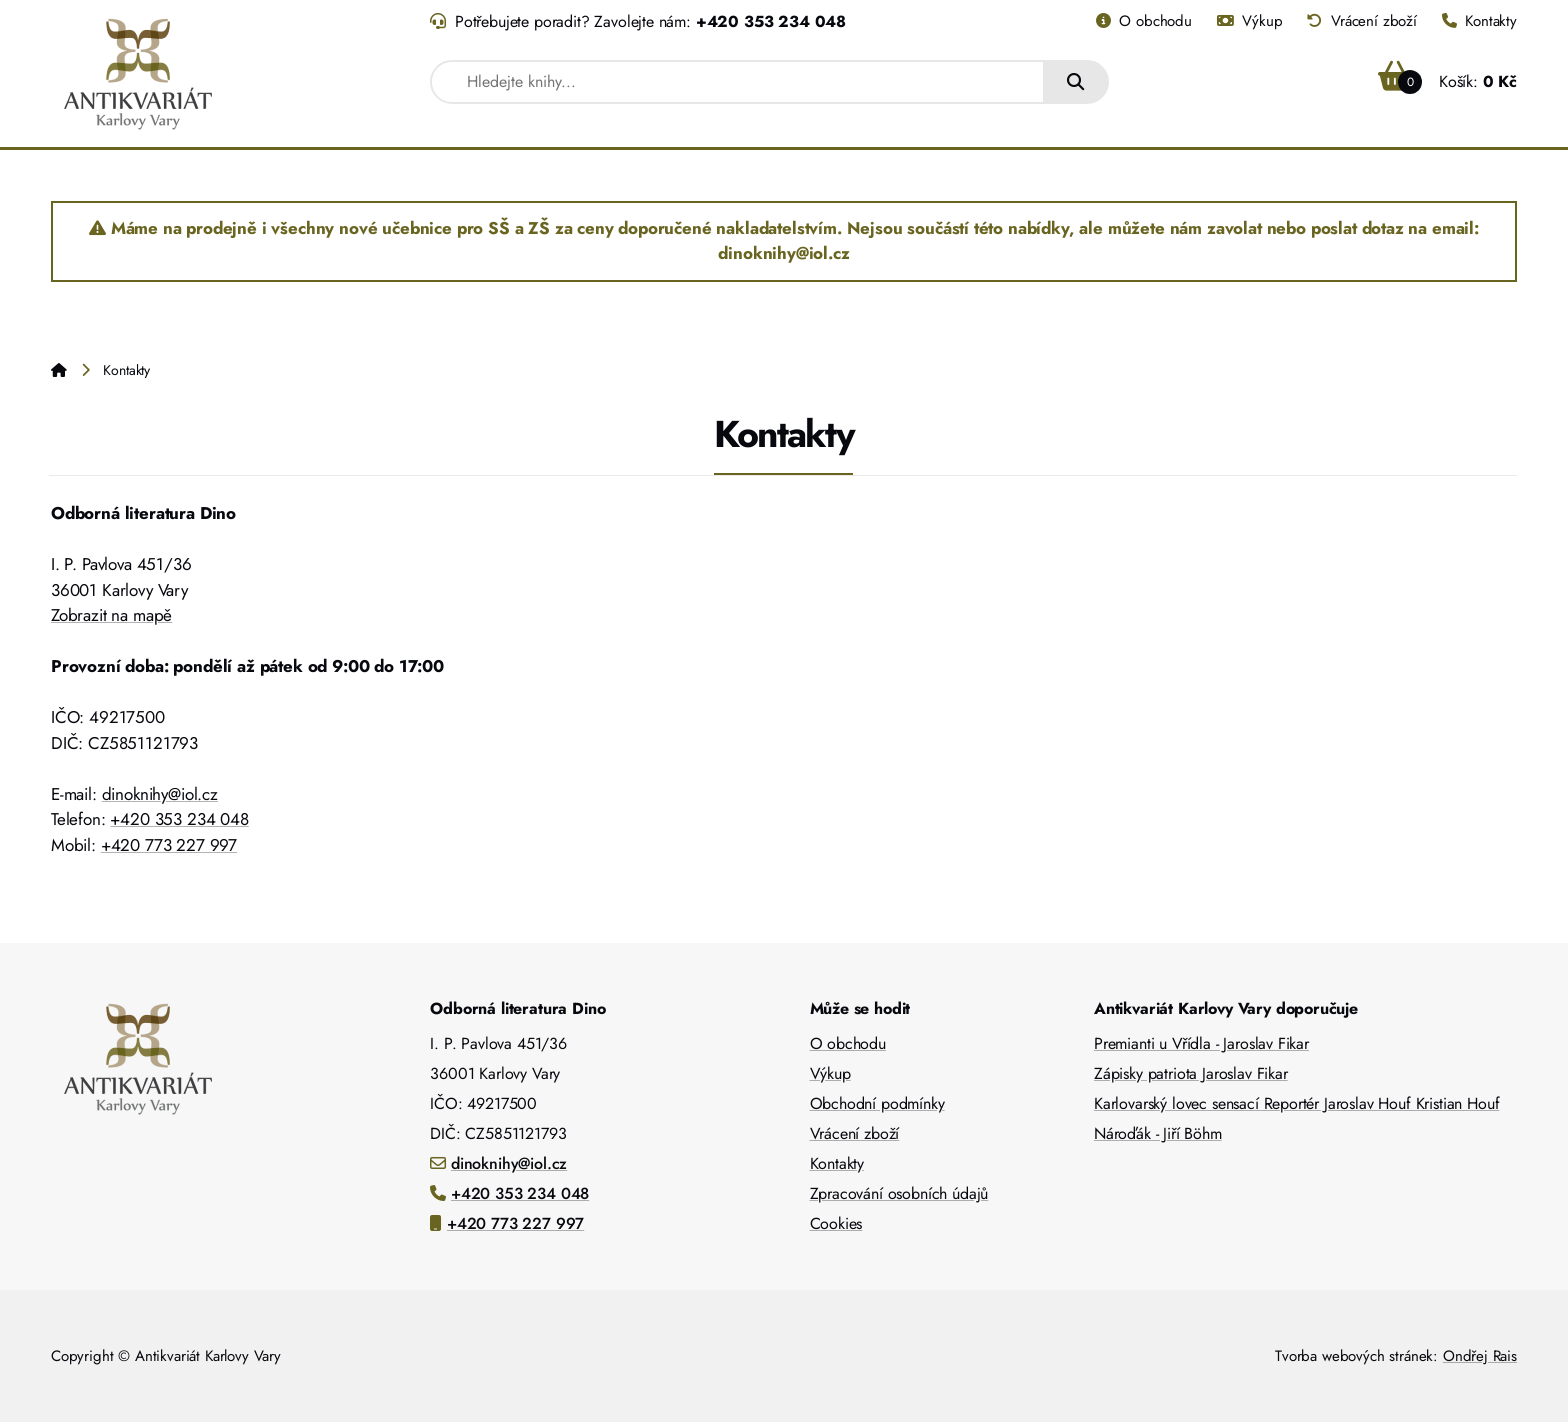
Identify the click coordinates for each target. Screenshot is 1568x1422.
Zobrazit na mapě (111, 615)
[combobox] (737, 82)
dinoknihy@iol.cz (160, 794)
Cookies (836, 1223)
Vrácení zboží (1361, 21)
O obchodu (1144, 21)
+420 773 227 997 (169, 845)
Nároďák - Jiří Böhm (1158, 1133)
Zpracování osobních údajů (899, 1193)
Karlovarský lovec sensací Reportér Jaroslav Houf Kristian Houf (1296, 1103)
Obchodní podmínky (877, 1103)
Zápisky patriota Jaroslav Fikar (1191, 1073)
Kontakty (1479, 21)
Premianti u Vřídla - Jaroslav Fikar (1201, 1043)
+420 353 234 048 (771, 21)
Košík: (1447, 81)
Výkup (1250, 21)
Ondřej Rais (1480, 1356)
